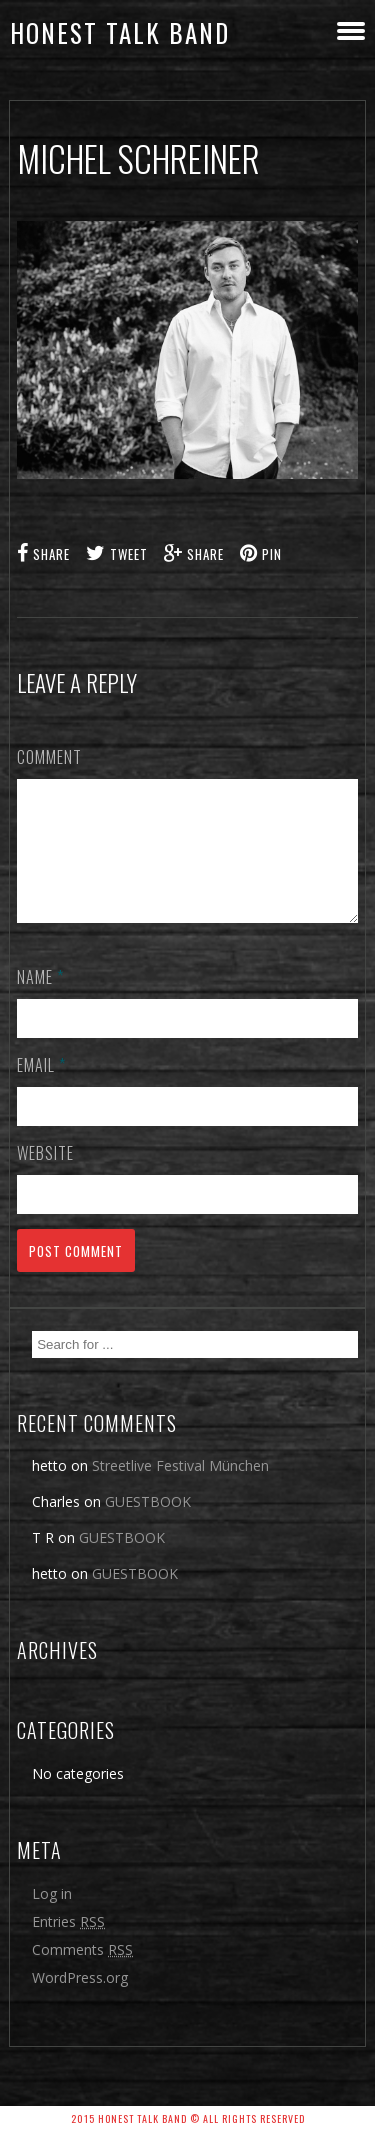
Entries (68, 1945)
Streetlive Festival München (180, 1489)
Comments (82, 1973)
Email (41, 1089)
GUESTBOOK (148, 1525)
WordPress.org (80, 2001)
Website (45, 1177)
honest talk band (120, 32)
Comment (49, 757)
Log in (52, 1917)
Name (40, 1001)
